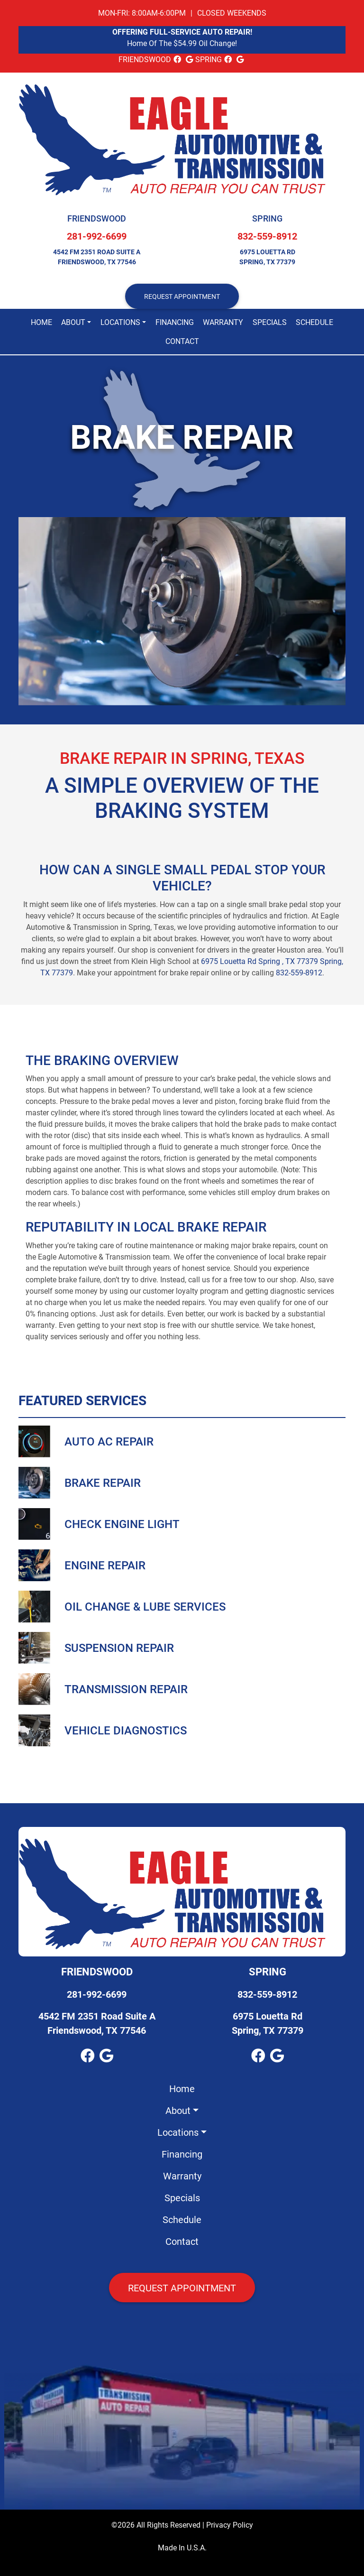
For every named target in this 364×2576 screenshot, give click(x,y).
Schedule (314, 322)
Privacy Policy (229, 2525)
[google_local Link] (189, 59)
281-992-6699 (97, 236)
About (73, 322)
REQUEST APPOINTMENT (182, 296)
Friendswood (96, 218)
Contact (182, 341)
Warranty (223, 322)
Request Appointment (182, 2287)
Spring (267, 218)
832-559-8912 (267, 236)
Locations (120, 322)
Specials (270, 322)
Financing (174, 322)
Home (41, 322)
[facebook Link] (177, 59)
